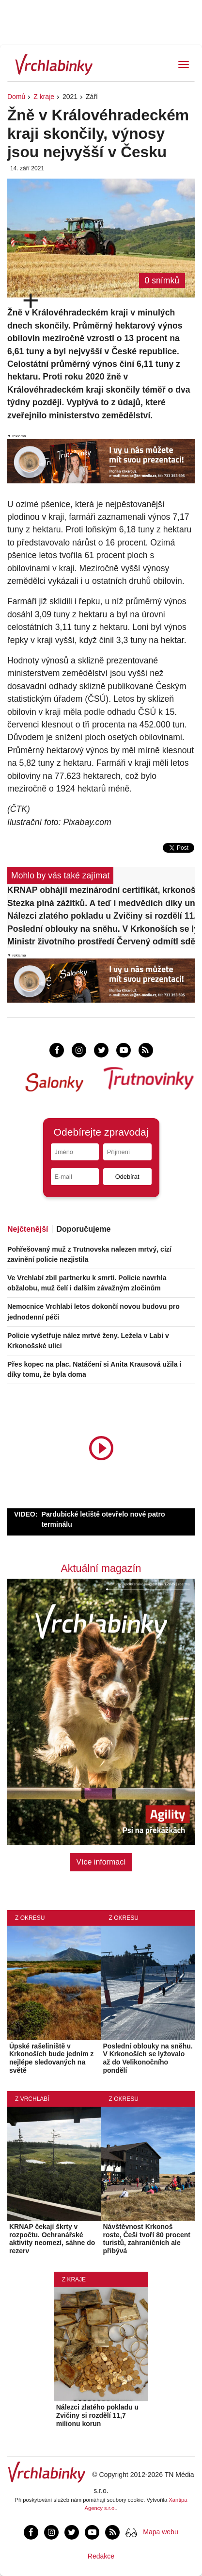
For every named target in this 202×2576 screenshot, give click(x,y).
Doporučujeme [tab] (83, 1229)
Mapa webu (160, 2532)
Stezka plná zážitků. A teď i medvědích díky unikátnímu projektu (101, 903)
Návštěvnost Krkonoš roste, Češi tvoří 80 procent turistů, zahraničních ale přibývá (147, 2239)
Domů (16, 96)
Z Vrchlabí (32, 2099)
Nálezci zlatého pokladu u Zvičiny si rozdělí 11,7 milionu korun (101, 916)
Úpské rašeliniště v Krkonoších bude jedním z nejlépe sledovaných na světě (51, 2058)
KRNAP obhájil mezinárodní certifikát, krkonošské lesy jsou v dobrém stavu (101, 890)
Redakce (101, 2556)
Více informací (100, 1862)
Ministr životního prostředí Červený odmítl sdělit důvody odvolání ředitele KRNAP (101, 941)
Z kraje (43, 96)
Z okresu (30, 1918)
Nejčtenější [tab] (27, 1229)
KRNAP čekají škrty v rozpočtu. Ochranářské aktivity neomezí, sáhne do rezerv (52, 2239)
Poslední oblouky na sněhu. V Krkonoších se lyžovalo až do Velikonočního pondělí (101, 929)
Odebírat (127, 1176)
